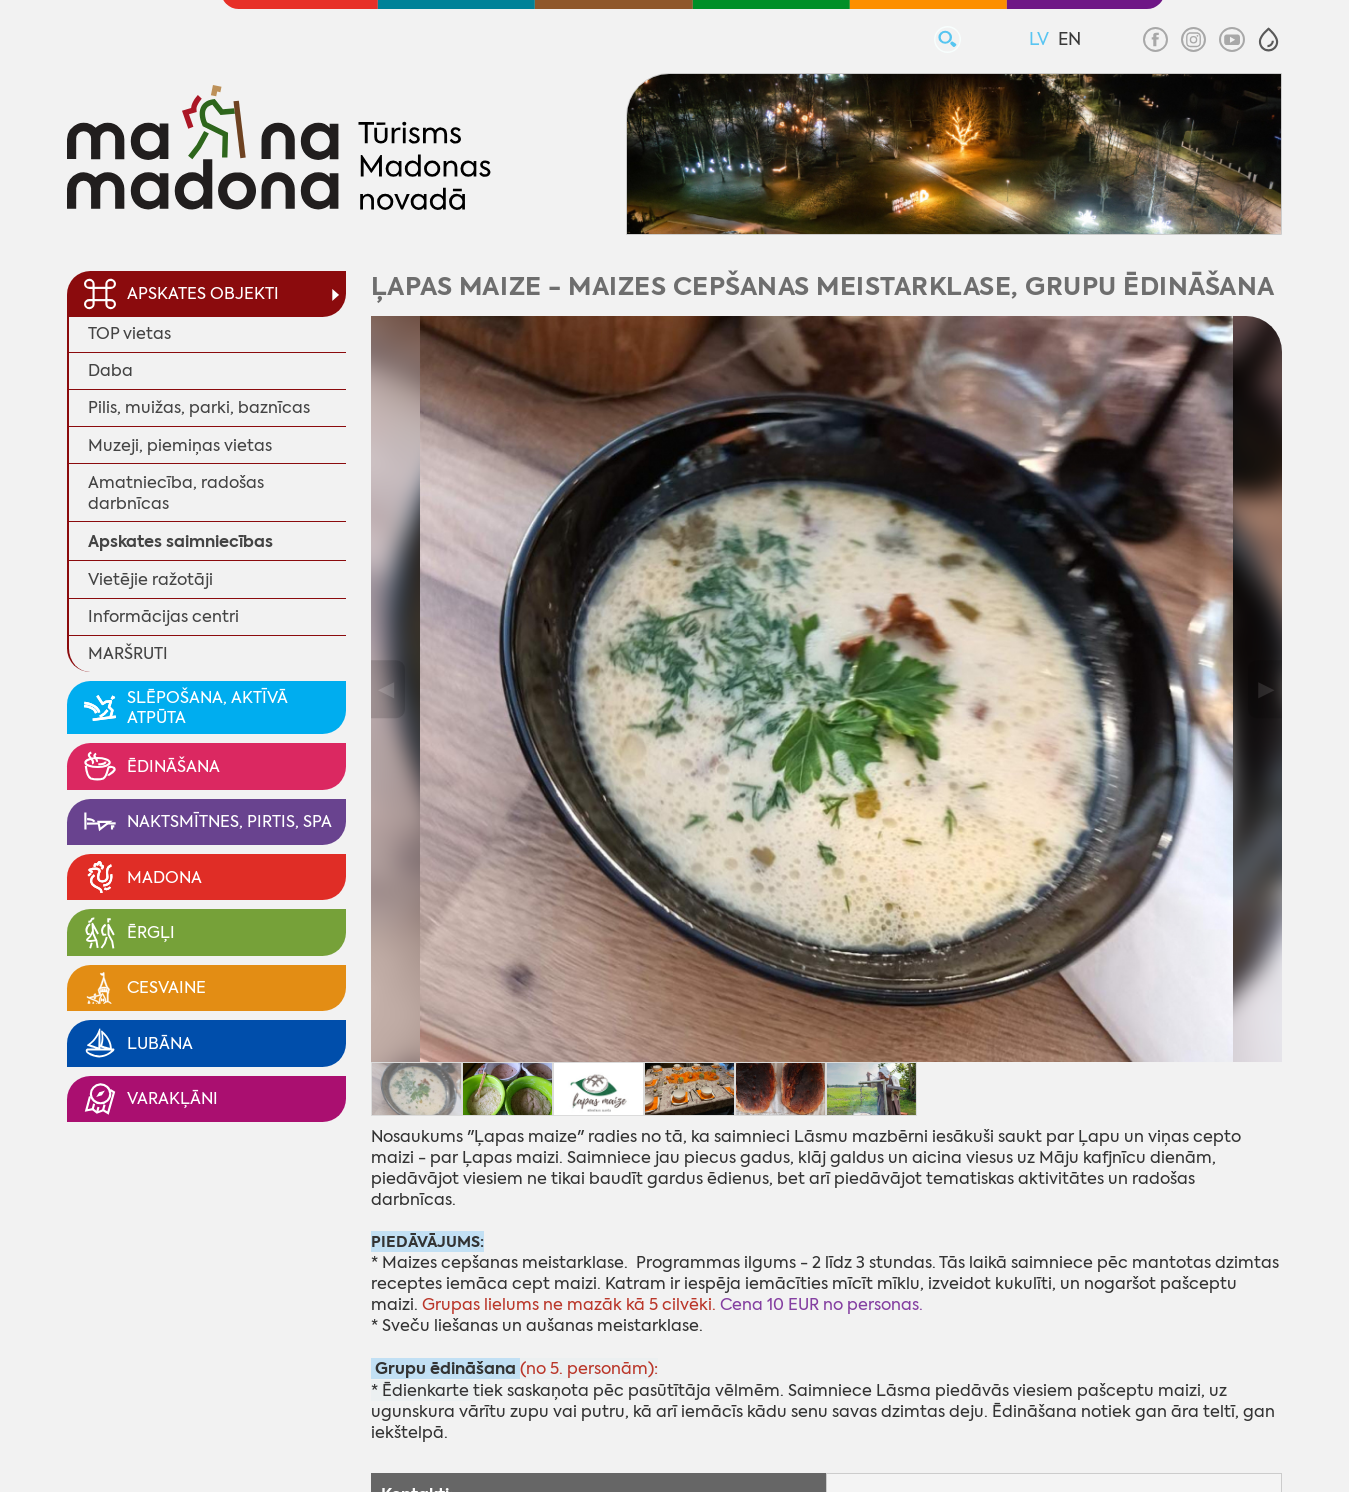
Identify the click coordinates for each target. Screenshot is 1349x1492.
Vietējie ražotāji (150, 579)
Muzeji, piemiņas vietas (180, 445)
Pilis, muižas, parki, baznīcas (199, 407)
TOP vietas (129, 333)
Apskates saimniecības (180, 541)
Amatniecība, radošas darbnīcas (176, 493)
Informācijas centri (163, 616)
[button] (1268, 39)
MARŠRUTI (128, 653)
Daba (110, 370)
